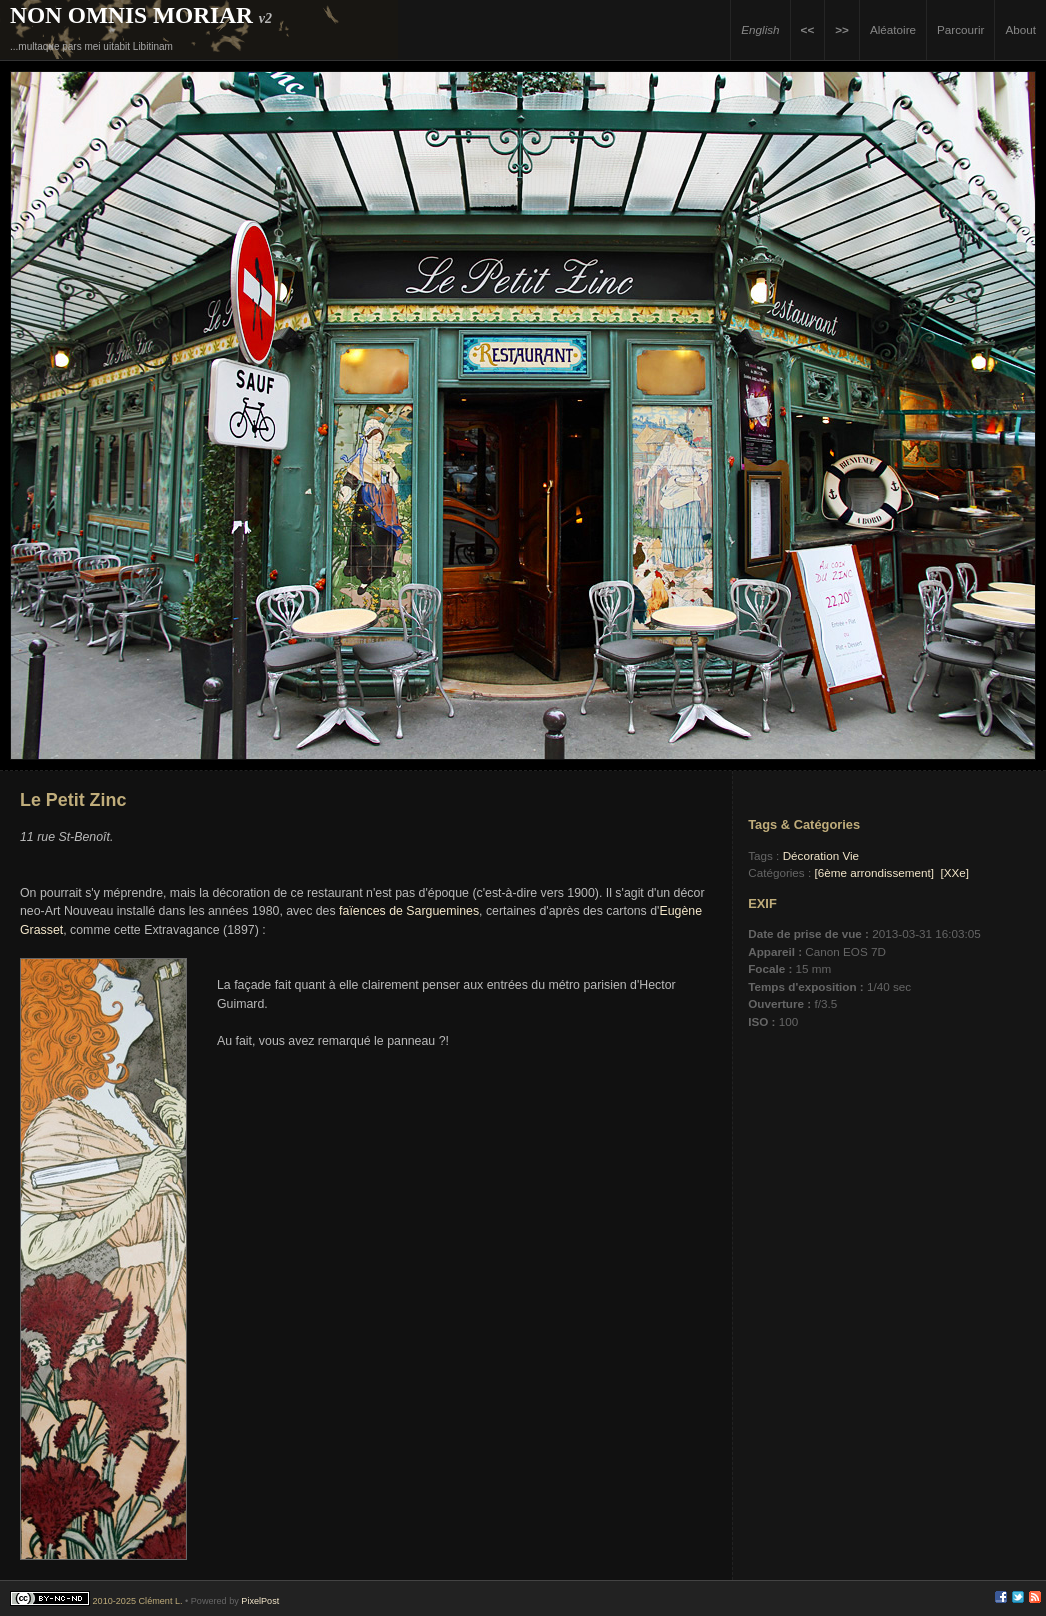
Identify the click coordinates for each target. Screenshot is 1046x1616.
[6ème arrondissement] (874, 872)
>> (842, 29)
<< (808, 29)
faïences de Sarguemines (409, 911)
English (760, 29)
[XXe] (954, 872)
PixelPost (260, 1601)
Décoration (811, 855)
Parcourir (960, 29)
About (1020, 29)
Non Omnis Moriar (131, 15)
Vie (850, 855)
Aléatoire (893, 29)
